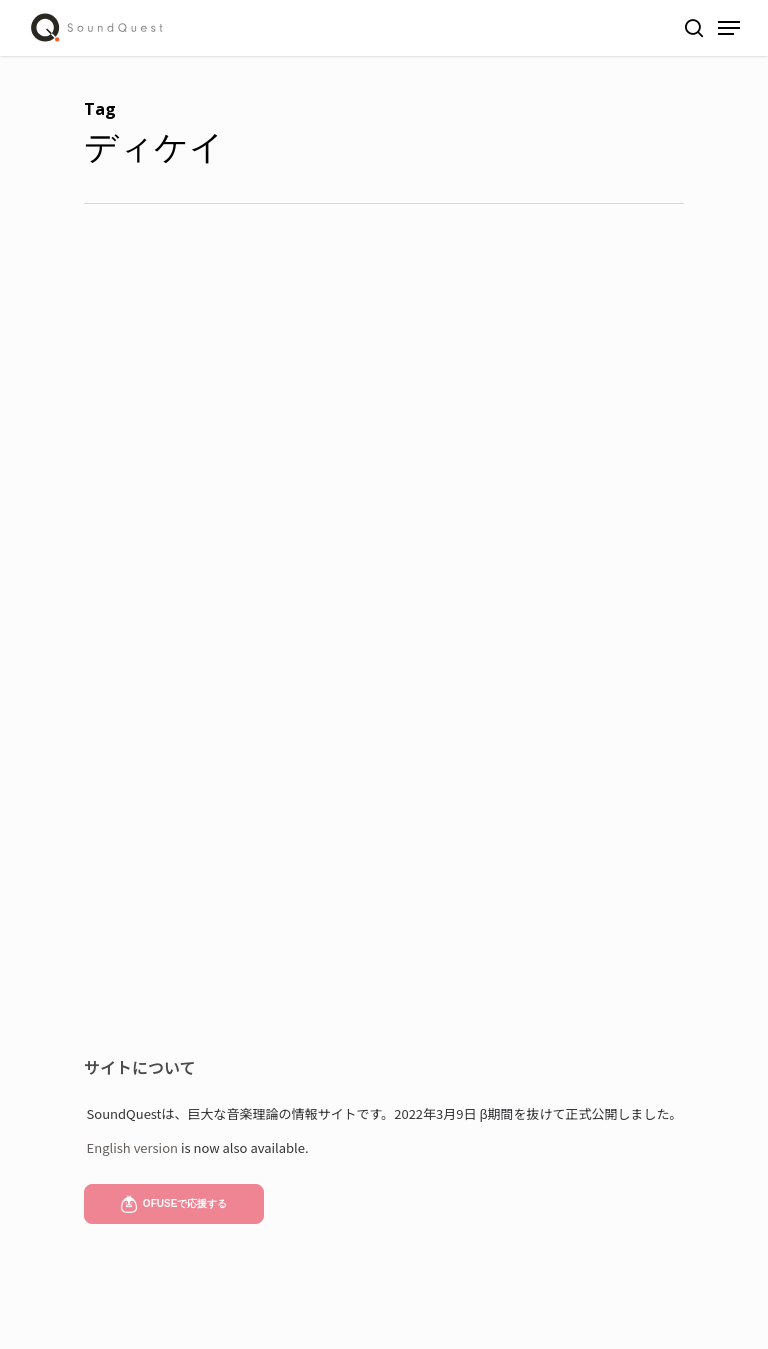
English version (132, 1147)
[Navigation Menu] (729, 28)
